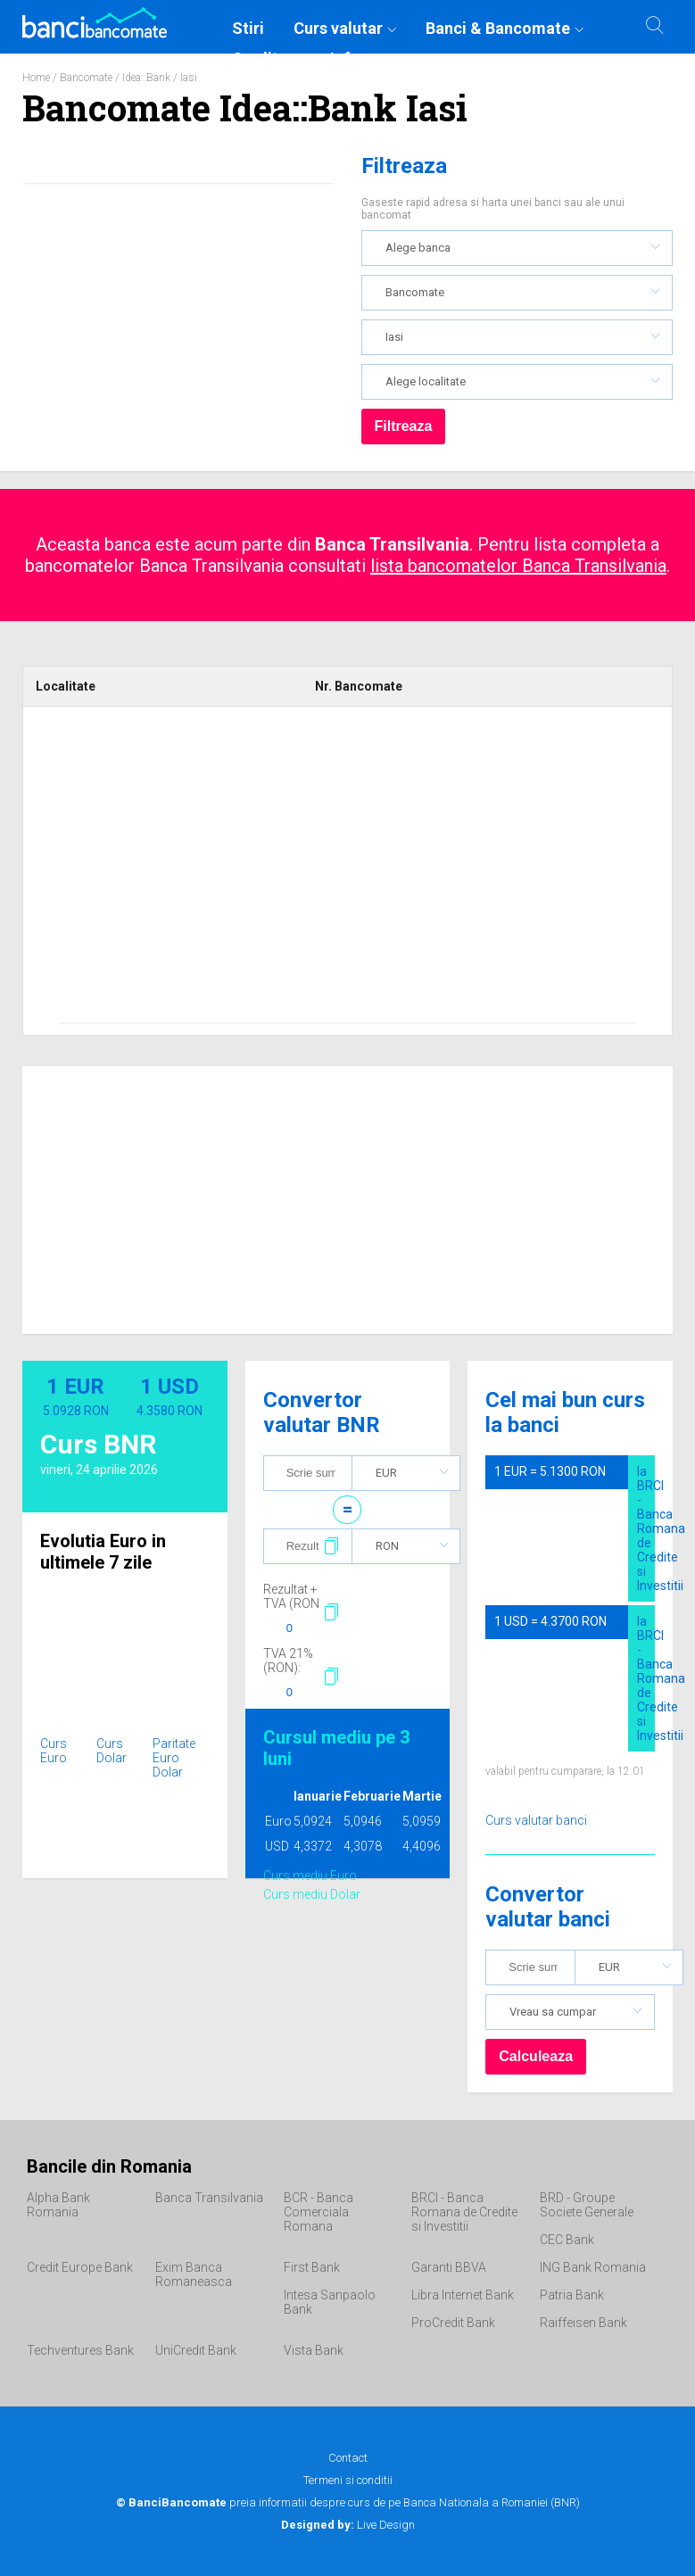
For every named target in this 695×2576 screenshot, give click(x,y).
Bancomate (86, 77)
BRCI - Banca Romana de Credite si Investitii (464, 2212)
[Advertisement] (347, 871)
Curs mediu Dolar (311, 1894)
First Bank (312, 2267)
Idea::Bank (146, 77)
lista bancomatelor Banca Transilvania (518, 565)
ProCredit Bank (453, 2322)
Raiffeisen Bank (583, 2322)
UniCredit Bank (195, 2350)
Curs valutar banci (536, 1820)
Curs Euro (53, 1750)
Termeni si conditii (348, 2480)
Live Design (348, 2524)
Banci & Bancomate (498, 28)
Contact (348, 2457)
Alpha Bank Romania (58, 2205)
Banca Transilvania (209, 2198)
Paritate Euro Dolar (174, 1757)
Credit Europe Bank (80, 2267)
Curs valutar (338, 28)
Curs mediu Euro (310, 1875)
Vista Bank (313, 2350)
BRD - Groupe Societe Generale (586, 2205)
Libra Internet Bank (462, 2295)
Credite (259, 58)
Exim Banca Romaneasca (193, 2274)
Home (36, 77)
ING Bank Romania (593, 2267)
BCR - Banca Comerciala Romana (318, 2212)
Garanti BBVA (448, 2267)
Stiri (248, 28)
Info (345, 58)
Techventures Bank (80, 2350)
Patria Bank (572, 2295)
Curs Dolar (111, 1750)
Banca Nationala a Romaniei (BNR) (491, 2502)
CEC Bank (567, 2239)
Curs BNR (98, 1444)
